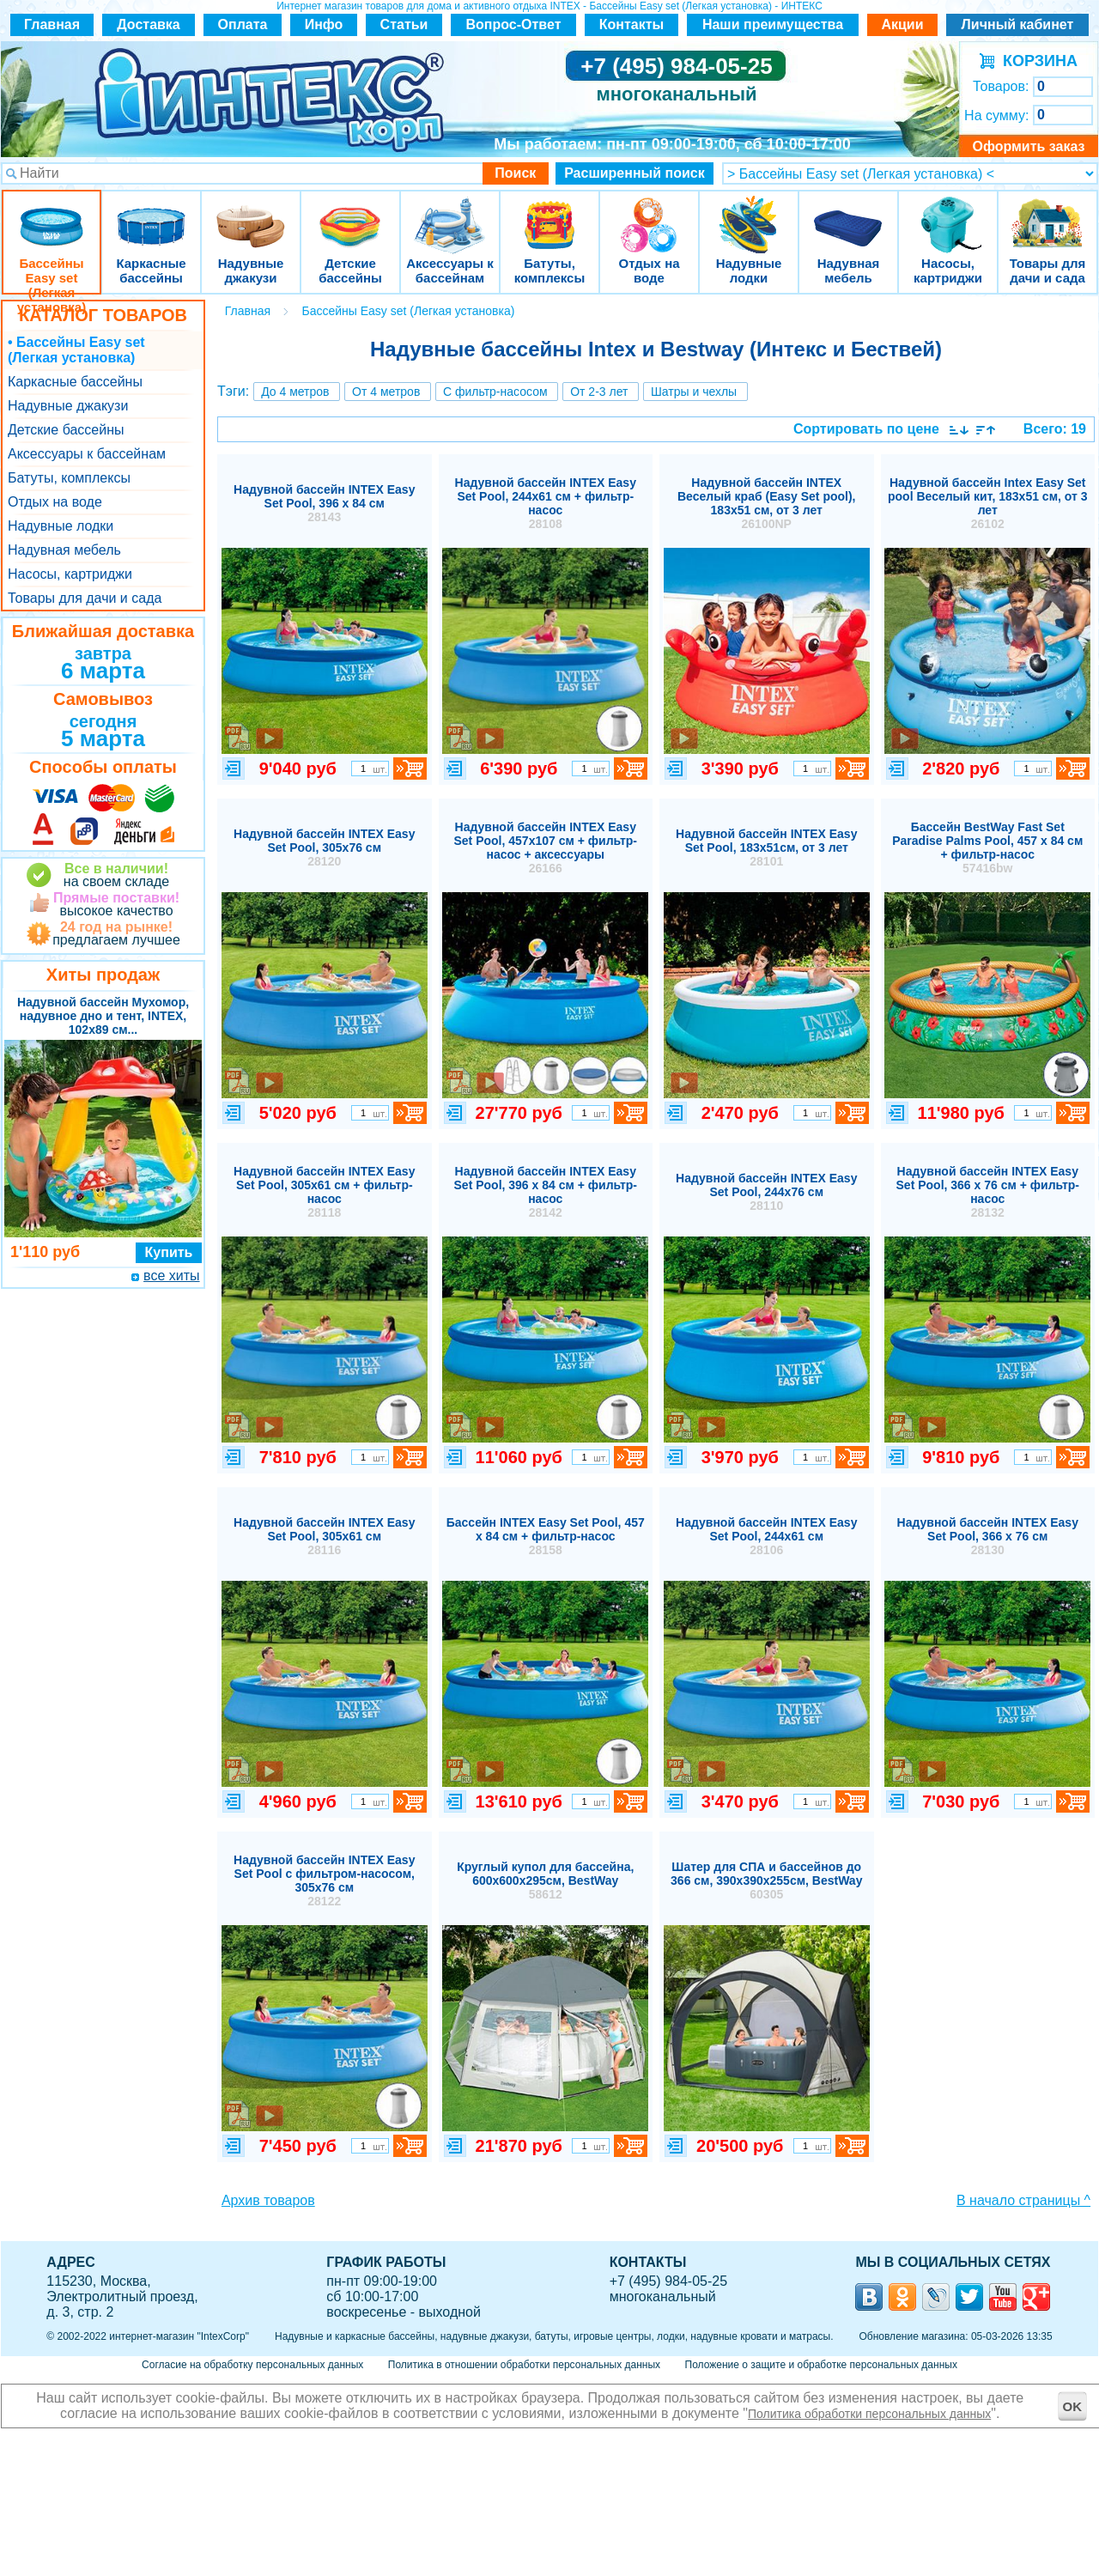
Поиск (515, 173)
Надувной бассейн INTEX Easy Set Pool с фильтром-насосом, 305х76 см (324, 1880)
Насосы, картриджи (948, 214)
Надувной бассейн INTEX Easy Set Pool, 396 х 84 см (324, 503)
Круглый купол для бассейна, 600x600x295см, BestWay (545, 1880)
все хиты (171, 1275)
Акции (902, 24)
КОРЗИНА (1036, 61)
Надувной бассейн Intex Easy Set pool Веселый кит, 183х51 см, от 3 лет (988, 503)
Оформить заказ (1028, 146)
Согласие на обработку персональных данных (252, 2365)
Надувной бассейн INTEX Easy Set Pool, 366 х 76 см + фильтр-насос (987, 1191)
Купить (169, 1252)
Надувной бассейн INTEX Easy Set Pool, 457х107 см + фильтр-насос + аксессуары (545, 847)
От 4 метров (386, 391)
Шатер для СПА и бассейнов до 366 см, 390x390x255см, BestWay (766, 1880)
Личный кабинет (1018, 24)
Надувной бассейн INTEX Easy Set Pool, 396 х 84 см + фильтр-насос (545, 1191)
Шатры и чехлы (694, 391)
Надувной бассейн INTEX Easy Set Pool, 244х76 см (766, 1191)
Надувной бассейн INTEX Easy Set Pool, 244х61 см (766, 1536)
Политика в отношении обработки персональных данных (524, 2365)
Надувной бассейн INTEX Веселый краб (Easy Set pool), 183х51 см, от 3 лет (766, 503)
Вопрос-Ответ (514, 24)
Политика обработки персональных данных (869, 2414)
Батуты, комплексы (549, 214)
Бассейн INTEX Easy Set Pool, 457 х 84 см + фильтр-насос (545, 1536)
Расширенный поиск (634, 173)
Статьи (404, 24)
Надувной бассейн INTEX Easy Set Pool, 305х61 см (324, 1536)
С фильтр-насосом (495, 391)
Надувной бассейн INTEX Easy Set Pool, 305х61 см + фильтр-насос (324, 1191)
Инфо (324, 24)
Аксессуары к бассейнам (449, 214)
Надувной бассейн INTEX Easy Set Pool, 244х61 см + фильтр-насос (545, 503)
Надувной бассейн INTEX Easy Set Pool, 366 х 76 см (987, 1536)
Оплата (243, 24)
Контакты (631, 24)
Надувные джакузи (251, 214)
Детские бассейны (350, 214)
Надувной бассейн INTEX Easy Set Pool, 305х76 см (324, 847)
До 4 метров (295, 391)
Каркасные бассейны (151, 214)
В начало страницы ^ (1023, 2200)
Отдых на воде (649, 214)
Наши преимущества (772, 24)
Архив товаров (268, 2200)
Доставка (148, 24)
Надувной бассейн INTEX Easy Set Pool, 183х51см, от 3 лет (766, 847)
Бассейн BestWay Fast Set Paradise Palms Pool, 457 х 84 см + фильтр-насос (987, 847)
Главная (52, 24)
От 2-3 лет (599, 391)
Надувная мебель (848, 214)
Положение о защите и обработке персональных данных (821, 2365)
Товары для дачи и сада (1048, 214)
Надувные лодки (749, 214)
